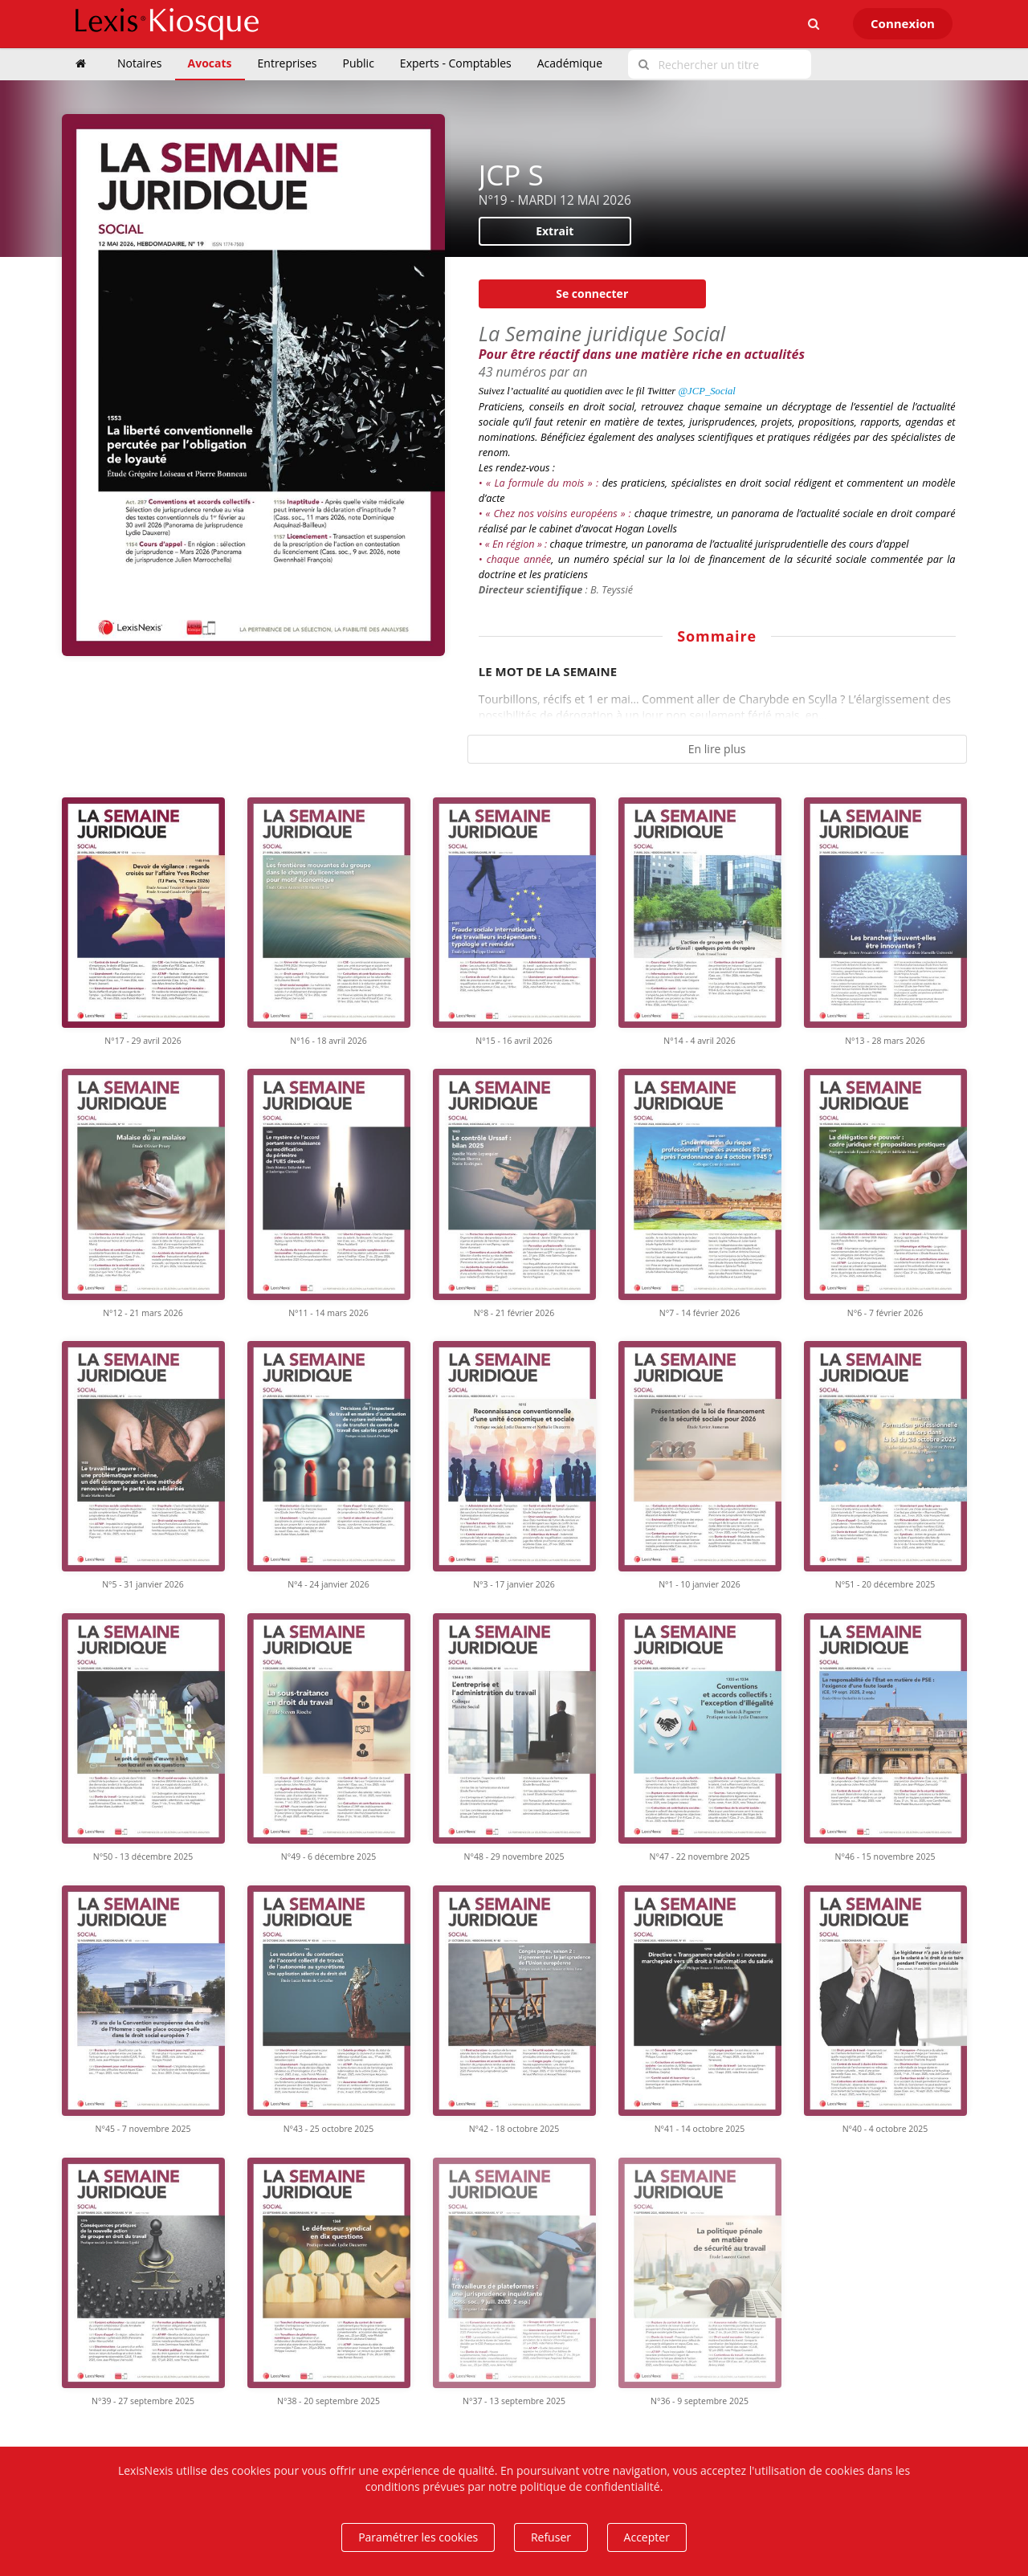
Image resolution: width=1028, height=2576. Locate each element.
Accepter (647, 2537)
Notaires (139, 63)
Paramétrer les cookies (418, 2537)
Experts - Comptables (456, 63)
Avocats (210, 63)
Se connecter (592, 293)
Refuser (551, 2537)
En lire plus (717, 748)
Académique (569, 63)
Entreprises (287, 63)
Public (358, 63)
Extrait (554, 230)
